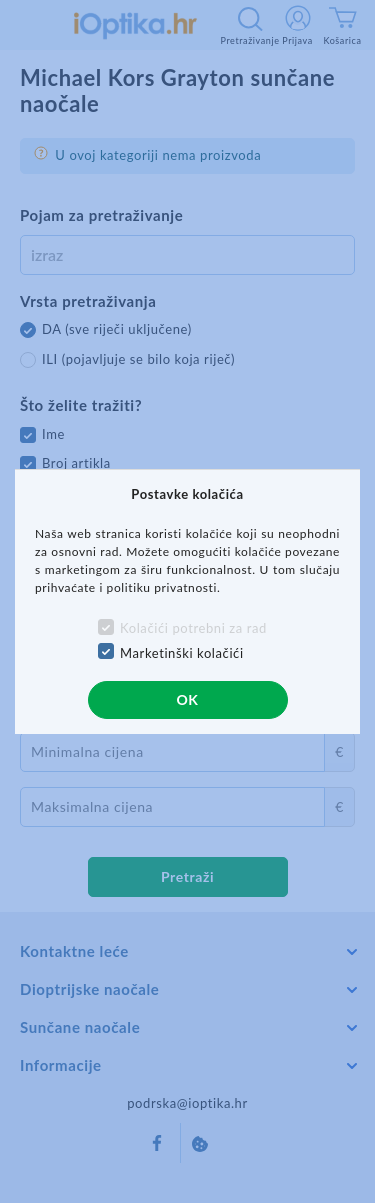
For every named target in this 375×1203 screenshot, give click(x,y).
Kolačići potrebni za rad (193, 628)
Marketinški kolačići (182, 653)
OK (187, 699)
